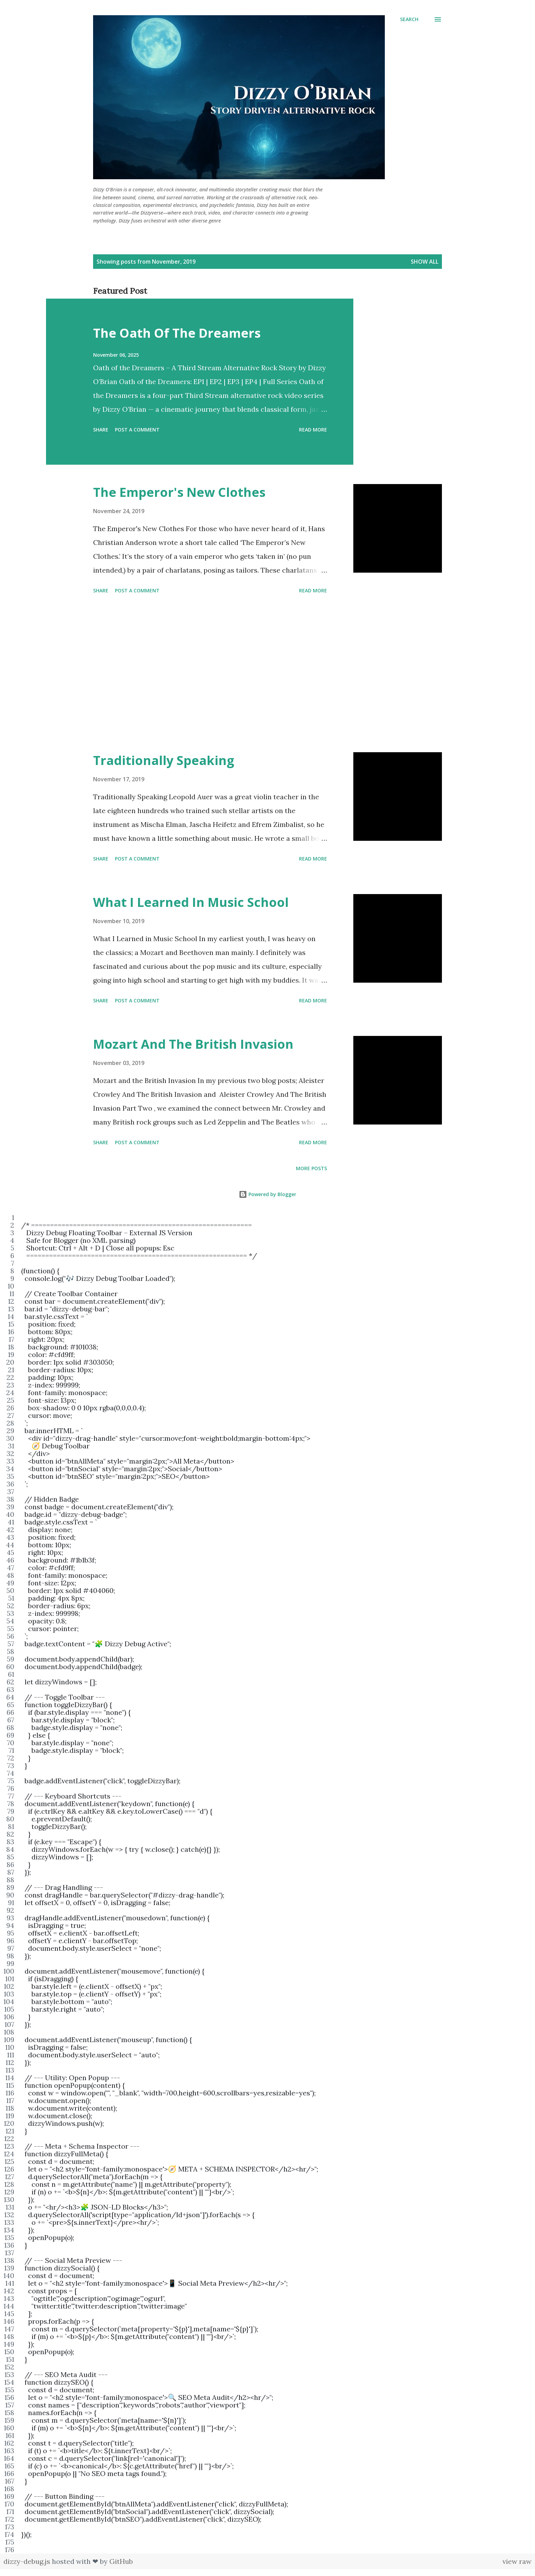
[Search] (409, 19)
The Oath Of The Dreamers (177, 333)
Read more (313, 429)
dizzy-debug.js (27, 2561)
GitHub (121, 2561)
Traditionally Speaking (163, 760)
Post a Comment (137, 429)
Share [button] (100, 429)
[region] (267, 1884)
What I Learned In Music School (191, 902)
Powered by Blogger (267, 1194)
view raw (517, 2561)
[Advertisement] (210, 674)
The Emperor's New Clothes (179, 492)
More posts (311, 1168)
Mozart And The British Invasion (193, 1044)
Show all (424, 261)
